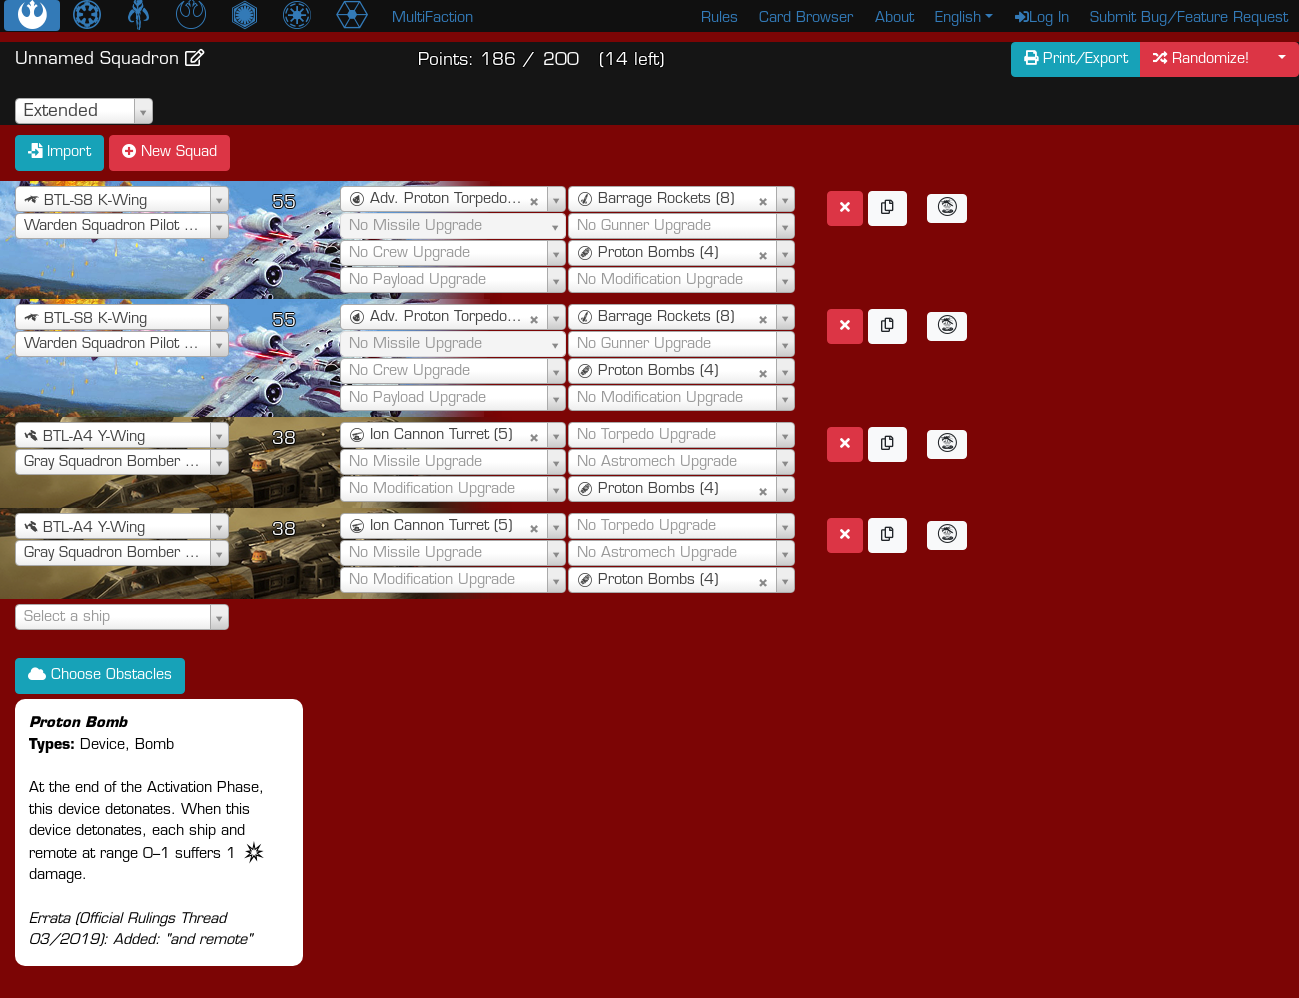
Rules (719, 18)
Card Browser (806, 18)
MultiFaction (432, 18)
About (894, 18)
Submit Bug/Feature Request (1189, 18)
